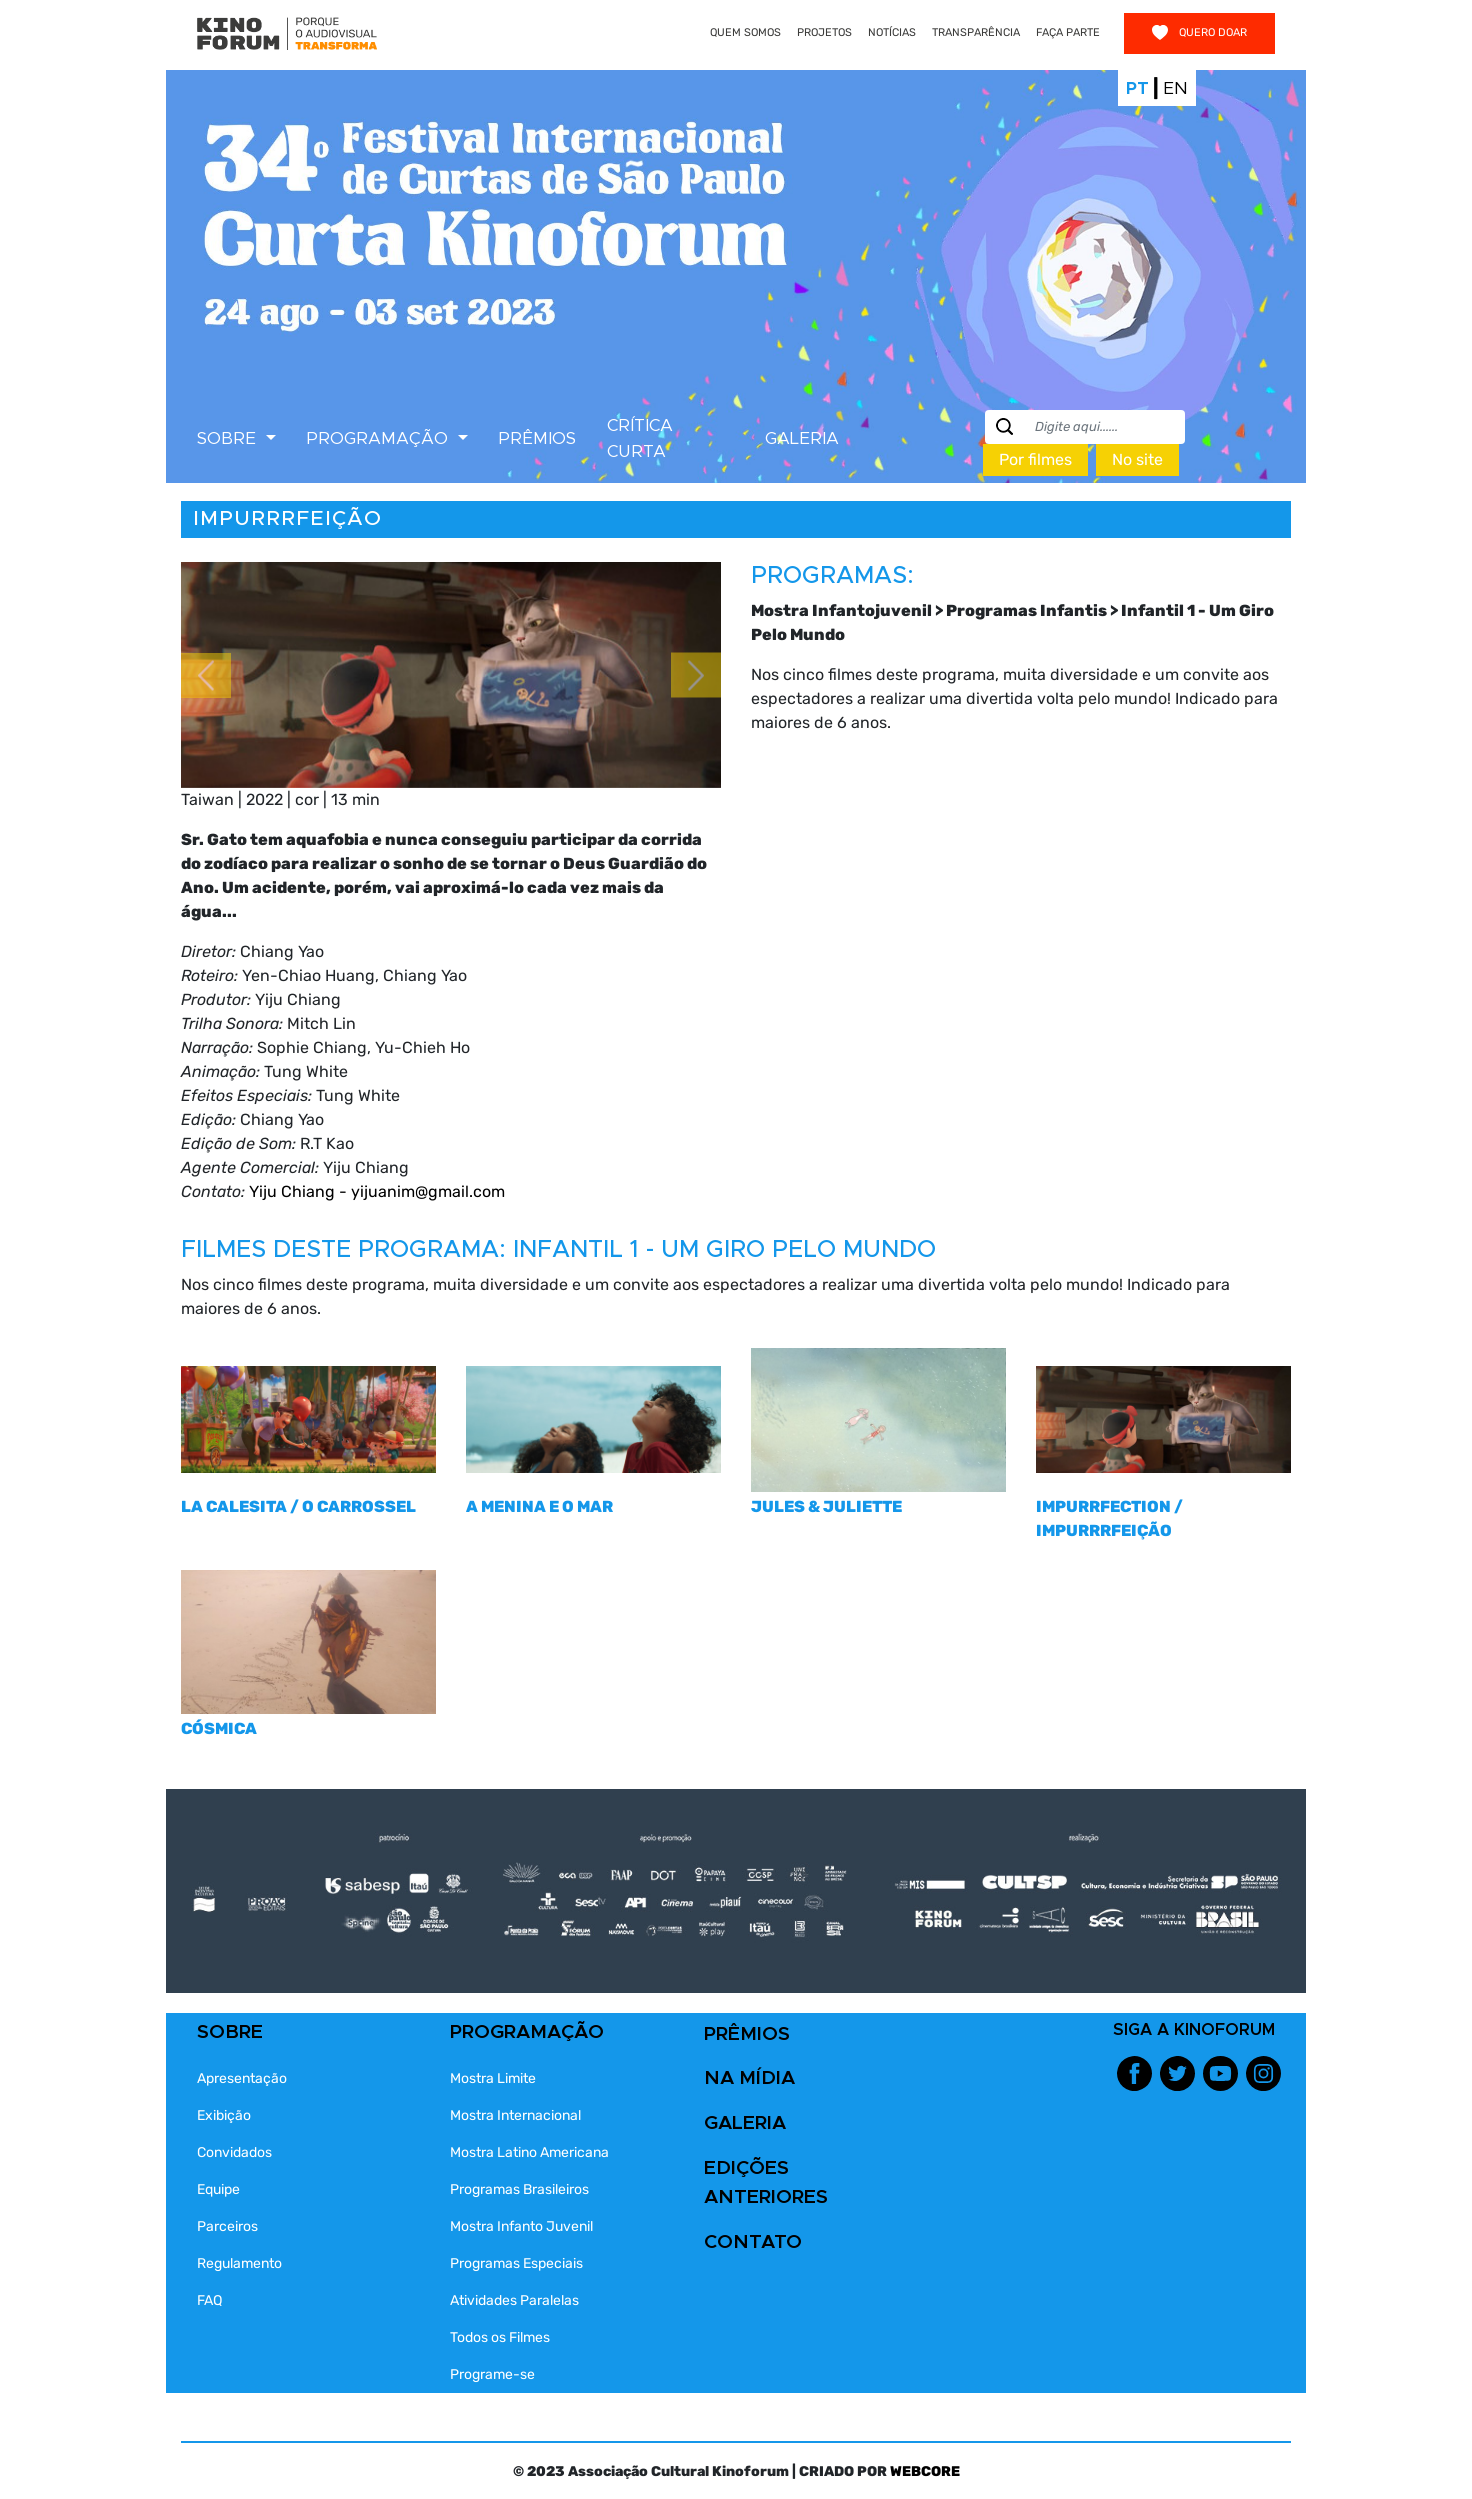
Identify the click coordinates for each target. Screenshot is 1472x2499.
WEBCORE (925, 2471)
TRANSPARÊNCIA (976, 32)
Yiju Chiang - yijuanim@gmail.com (377, 1191)
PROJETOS (824, 32)
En (1175, 88)
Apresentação (242, 2078)
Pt (1137, 88)
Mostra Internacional (515, 2115)
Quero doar (1199, 33)
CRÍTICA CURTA (640, 438)
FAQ (209, 2300)
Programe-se (492, 2374)
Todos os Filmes (500, 2337)
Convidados (234, 2152)
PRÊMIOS (537, 438)
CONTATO (753, 2242)
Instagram (1263, 2073)
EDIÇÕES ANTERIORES (766, 2183)
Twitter (1177, 2073)
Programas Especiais (516, 2263)
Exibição (224, 2115)
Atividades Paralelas (514, 2300)
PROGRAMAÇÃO (527, 2032)
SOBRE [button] (229, 438)
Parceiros (227, 2226)
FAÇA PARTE (1068, 32)
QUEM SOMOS (745, 32)
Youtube (1220, 2073)
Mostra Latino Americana (529, 2152)
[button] (206, 675)
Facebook (1134, 2073)
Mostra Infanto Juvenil (521, 2226)
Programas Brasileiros (519, 2189)
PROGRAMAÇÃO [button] (379, 438)
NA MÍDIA (749, 2078)
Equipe (218, 2189)
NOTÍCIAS (892, 32)
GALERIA (802, 438)
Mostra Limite (493, 2078)
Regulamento (239, 2263)
